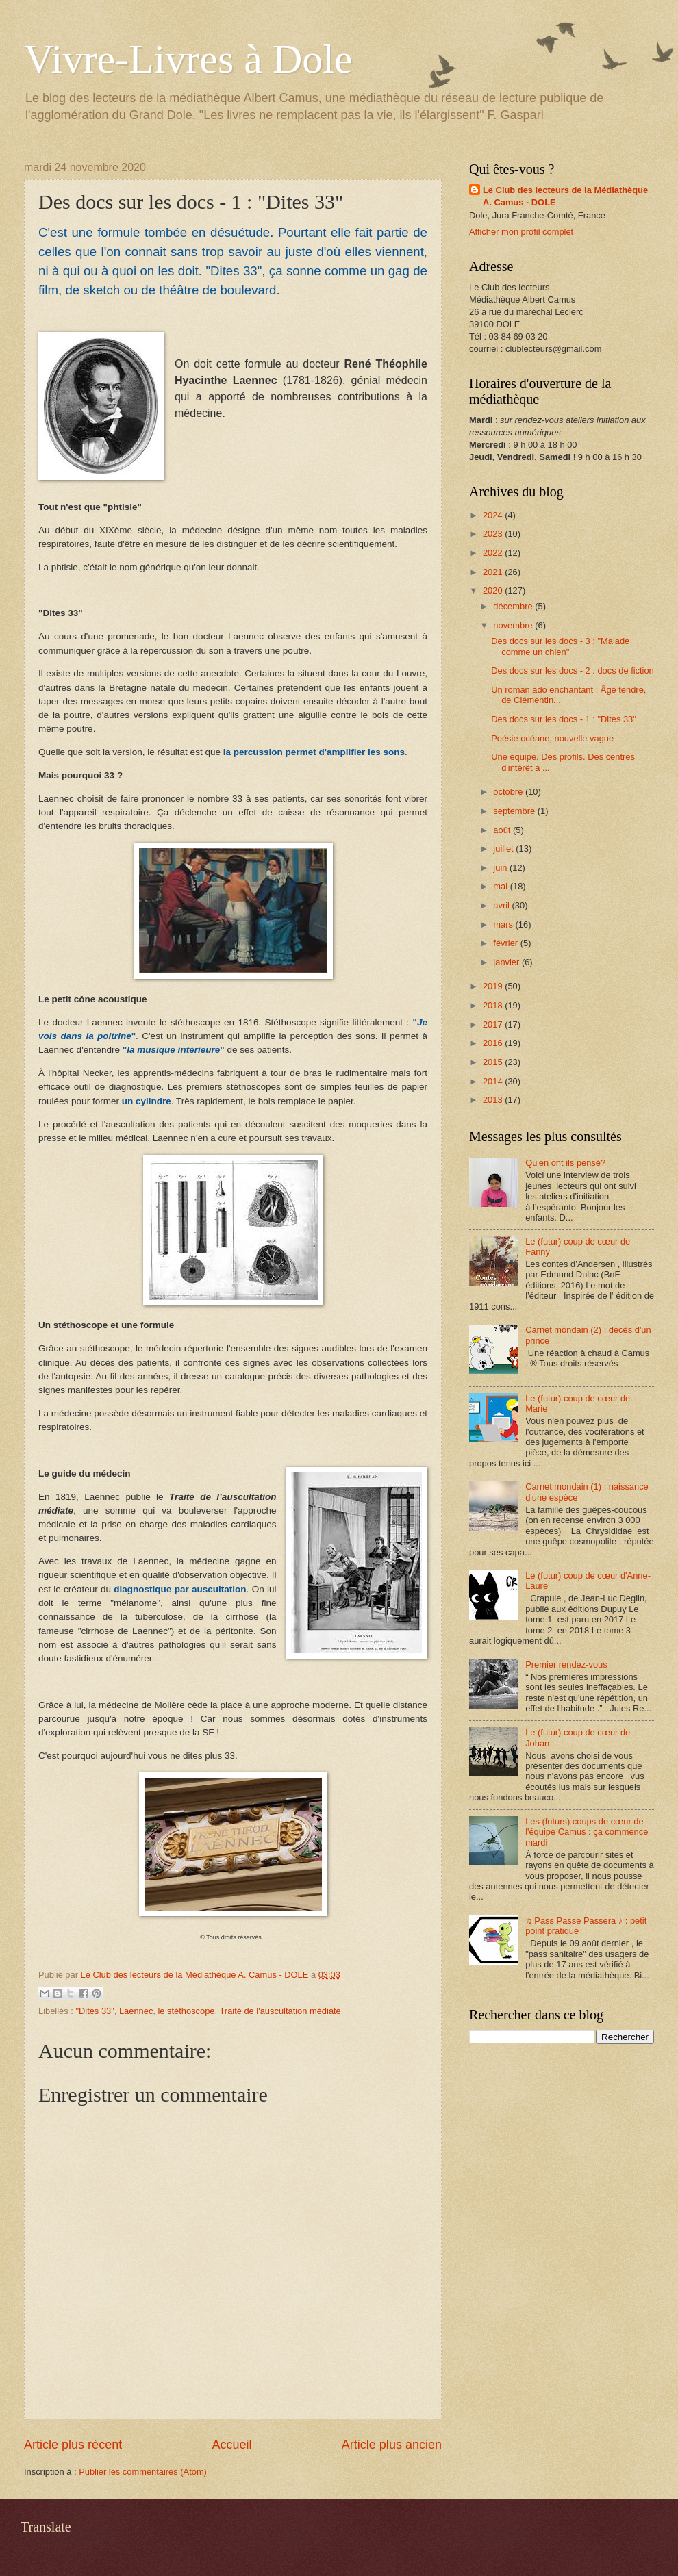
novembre (514, 625)
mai (501, 886)
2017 (494, 1024)
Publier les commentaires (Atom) (143, 2471)
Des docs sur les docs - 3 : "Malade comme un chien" (560, 646)
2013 (494, 1100)
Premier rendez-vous (566, 1664)
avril (502, 905)
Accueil (231, 2444)
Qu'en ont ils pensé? (565, 1163)
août (503, 830)
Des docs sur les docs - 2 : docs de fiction (572, 670)
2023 (494, 533)
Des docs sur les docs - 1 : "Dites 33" (563, 719)
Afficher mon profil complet (521, 232)
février (506, 943)
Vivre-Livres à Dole (188, 58)
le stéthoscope (186, 2011)
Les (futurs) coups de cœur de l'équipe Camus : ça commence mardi (586, 1832)
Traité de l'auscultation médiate (279, 2011)
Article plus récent (73, 2444)
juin (501, 868)
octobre (509, 792)
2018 (494, 1005)
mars (504, 924)
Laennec (136, 2011)
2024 (494, 515)
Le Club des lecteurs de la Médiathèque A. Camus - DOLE (565, 196)
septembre (515, 811)
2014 (494, 1081)
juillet (504, 848)
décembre (514, 606)
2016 (494, 1043)
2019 (494, 986)
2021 (494, 572)
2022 (494, 553)
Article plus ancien (392, 2444)
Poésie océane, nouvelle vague (552, 738)
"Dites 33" (94, 2011)
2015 (494, 1062)
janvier (507, 962)
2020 (494, 590)
